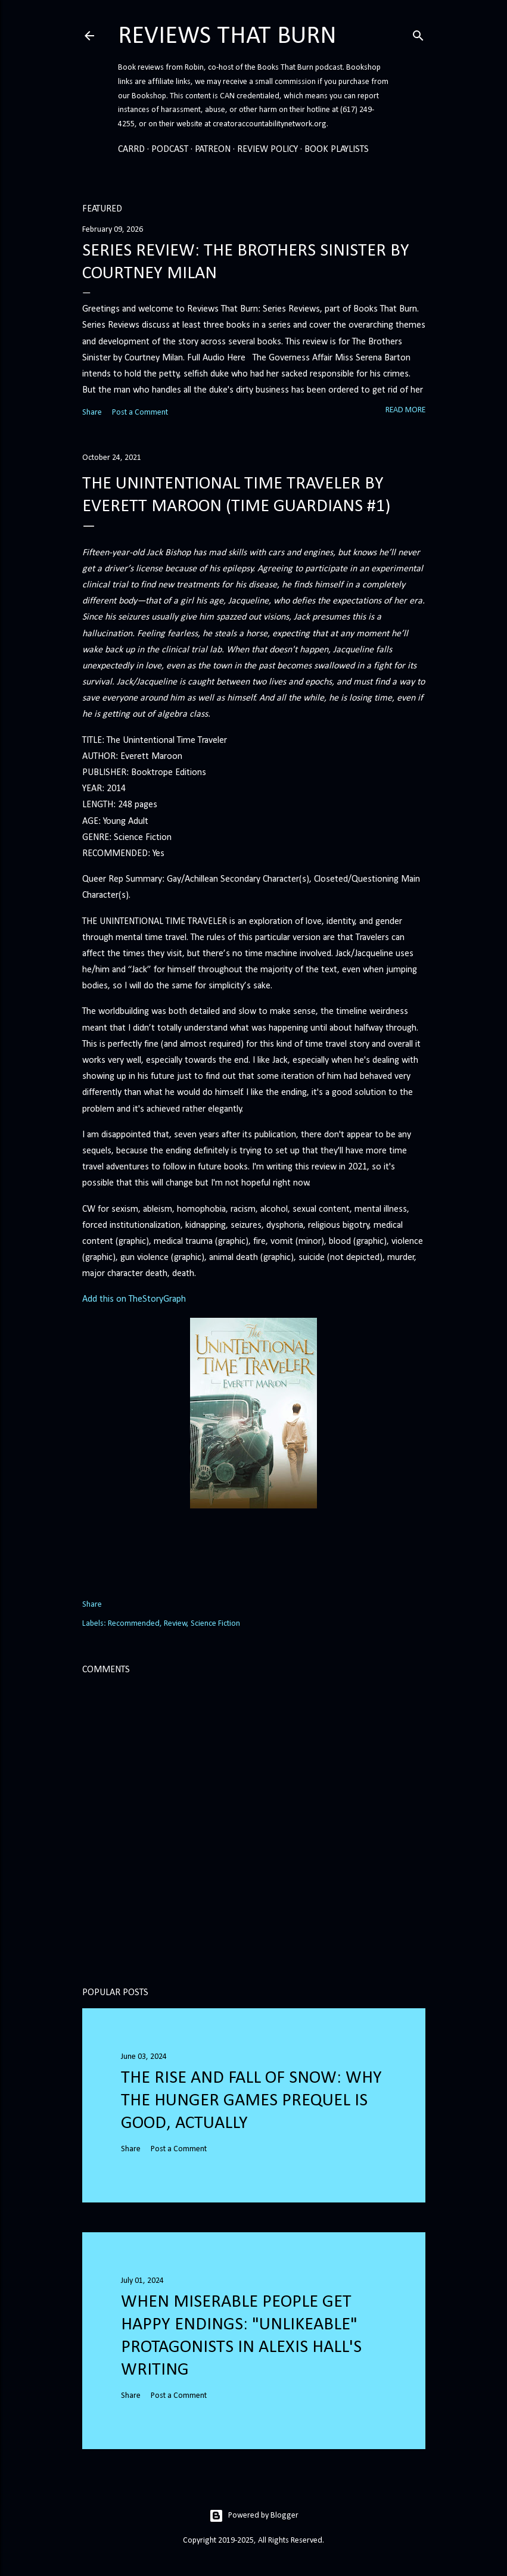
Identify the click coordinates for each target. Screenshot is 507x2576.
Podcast (169, 149)
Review (175, 1623)
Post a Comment (140, 412)
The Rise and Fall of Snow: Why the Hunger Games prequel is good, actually (251, 2101)
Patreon (213, 149)
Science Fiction (215, 1623)
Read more (405, 410)
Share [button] (92, 412)
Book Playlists (336, 149)
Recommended (134, 1623)
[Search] (418, 33)
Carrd (131, 149)
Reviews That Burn (227, 36)
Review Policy (267, 149)
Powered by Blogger (253, 2516)
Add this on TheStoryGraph (134, 1299)
